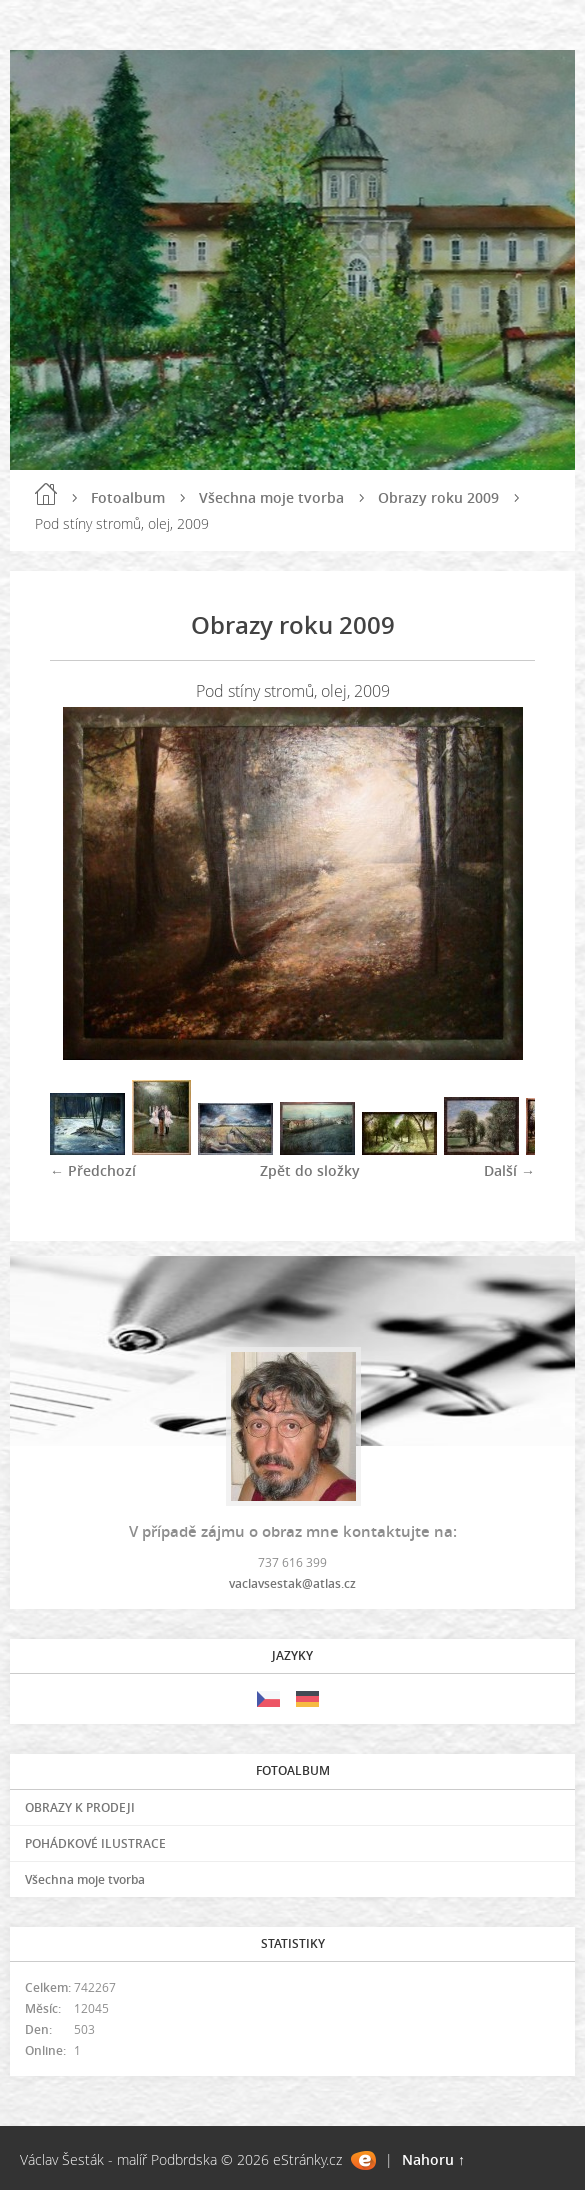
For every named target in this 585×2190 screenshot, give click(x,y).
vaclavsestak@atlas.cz (292, 1583)
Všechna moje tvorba (271, 497)
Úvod (46, 494)
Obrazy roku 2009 (438, 497)
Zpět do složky (310, 1170)
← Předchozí (93, 1170)
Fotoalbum (128, 497)
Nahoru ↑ (433, 2159)
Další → (509, 1170)
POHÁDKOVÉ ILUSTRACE (95, 1843)
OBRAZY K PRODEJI (80, 1807)
